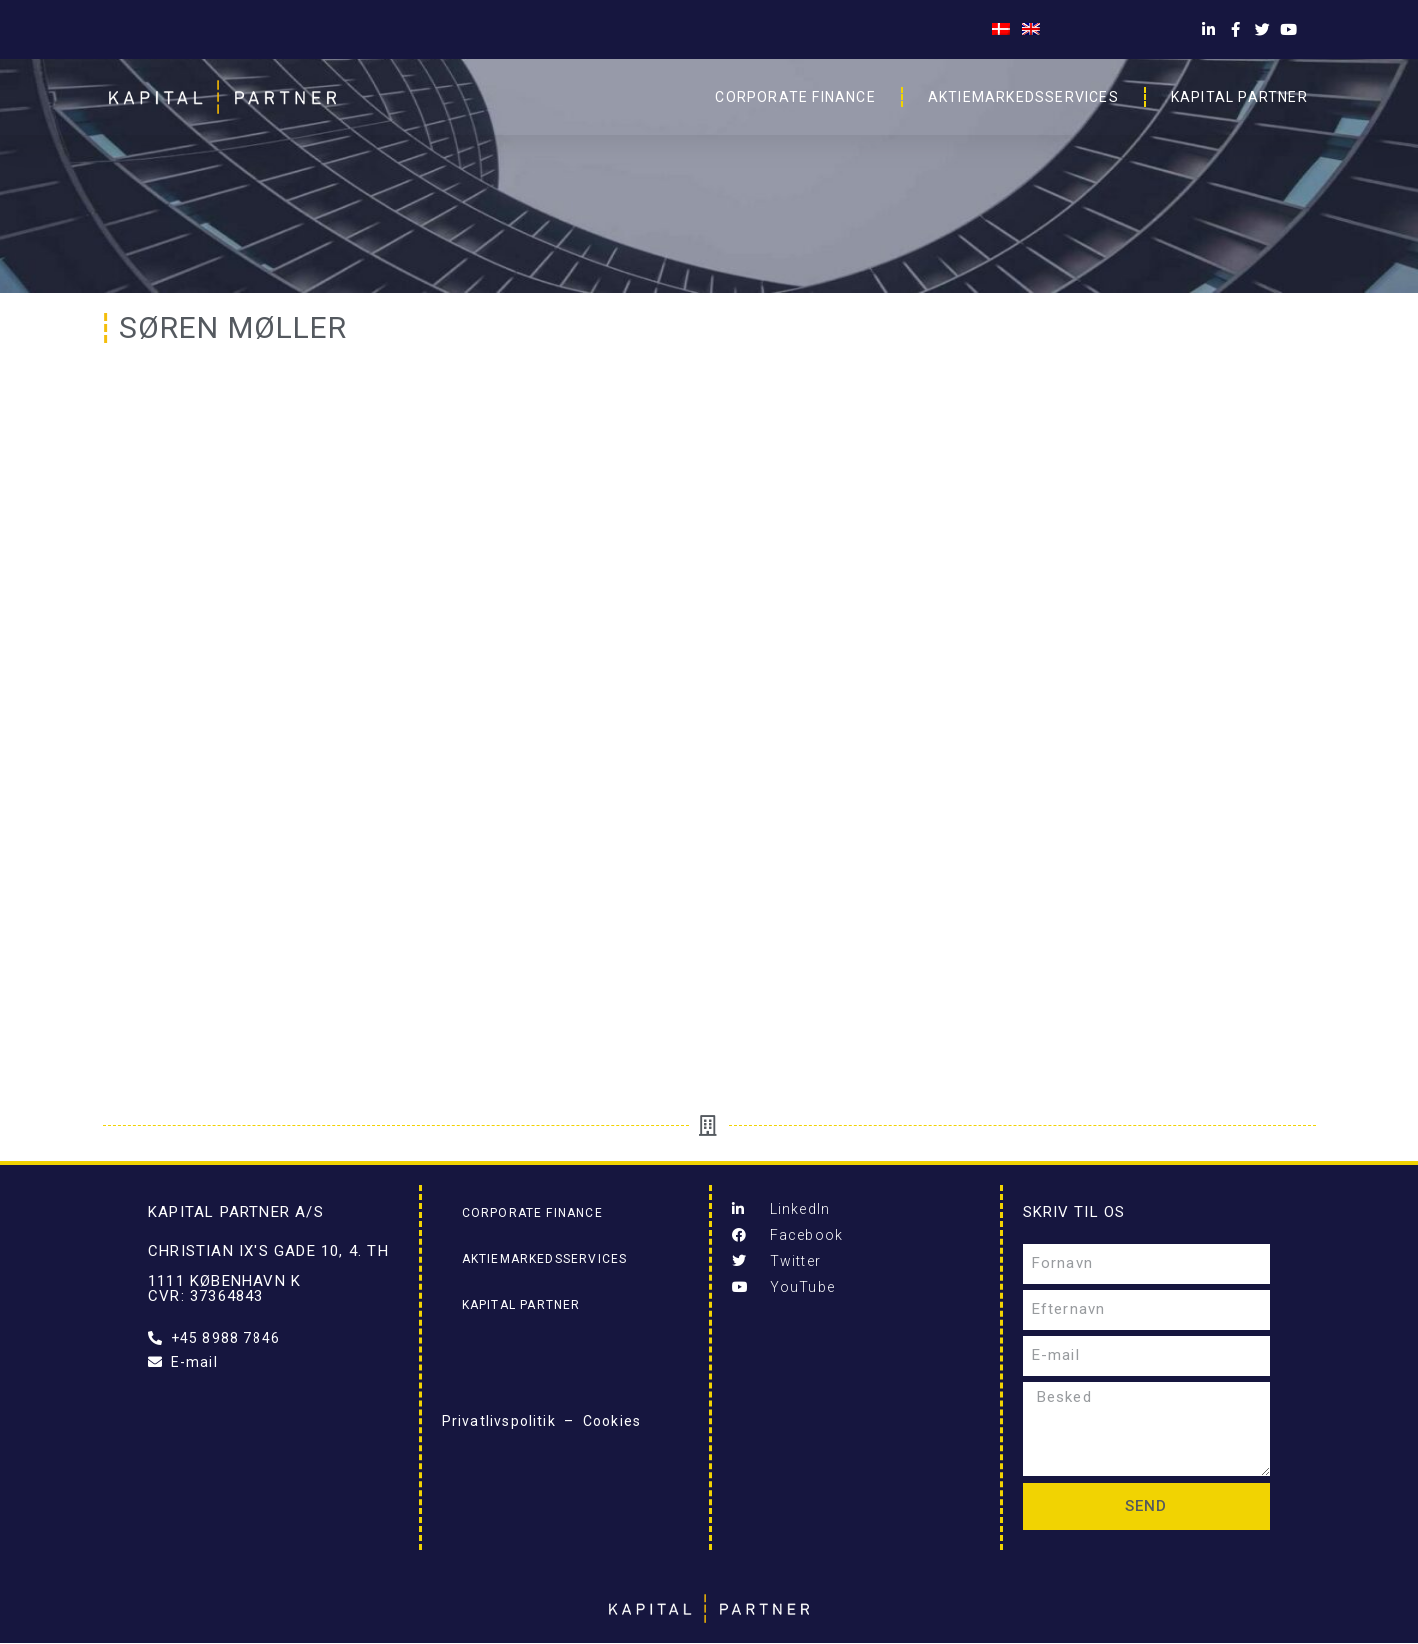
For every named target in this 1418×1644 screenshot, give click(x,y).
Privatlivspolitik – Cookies (542, 1421)
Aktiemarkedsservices (1023, 97)
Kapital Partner (1239, 97)
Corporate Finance (795, 97)
